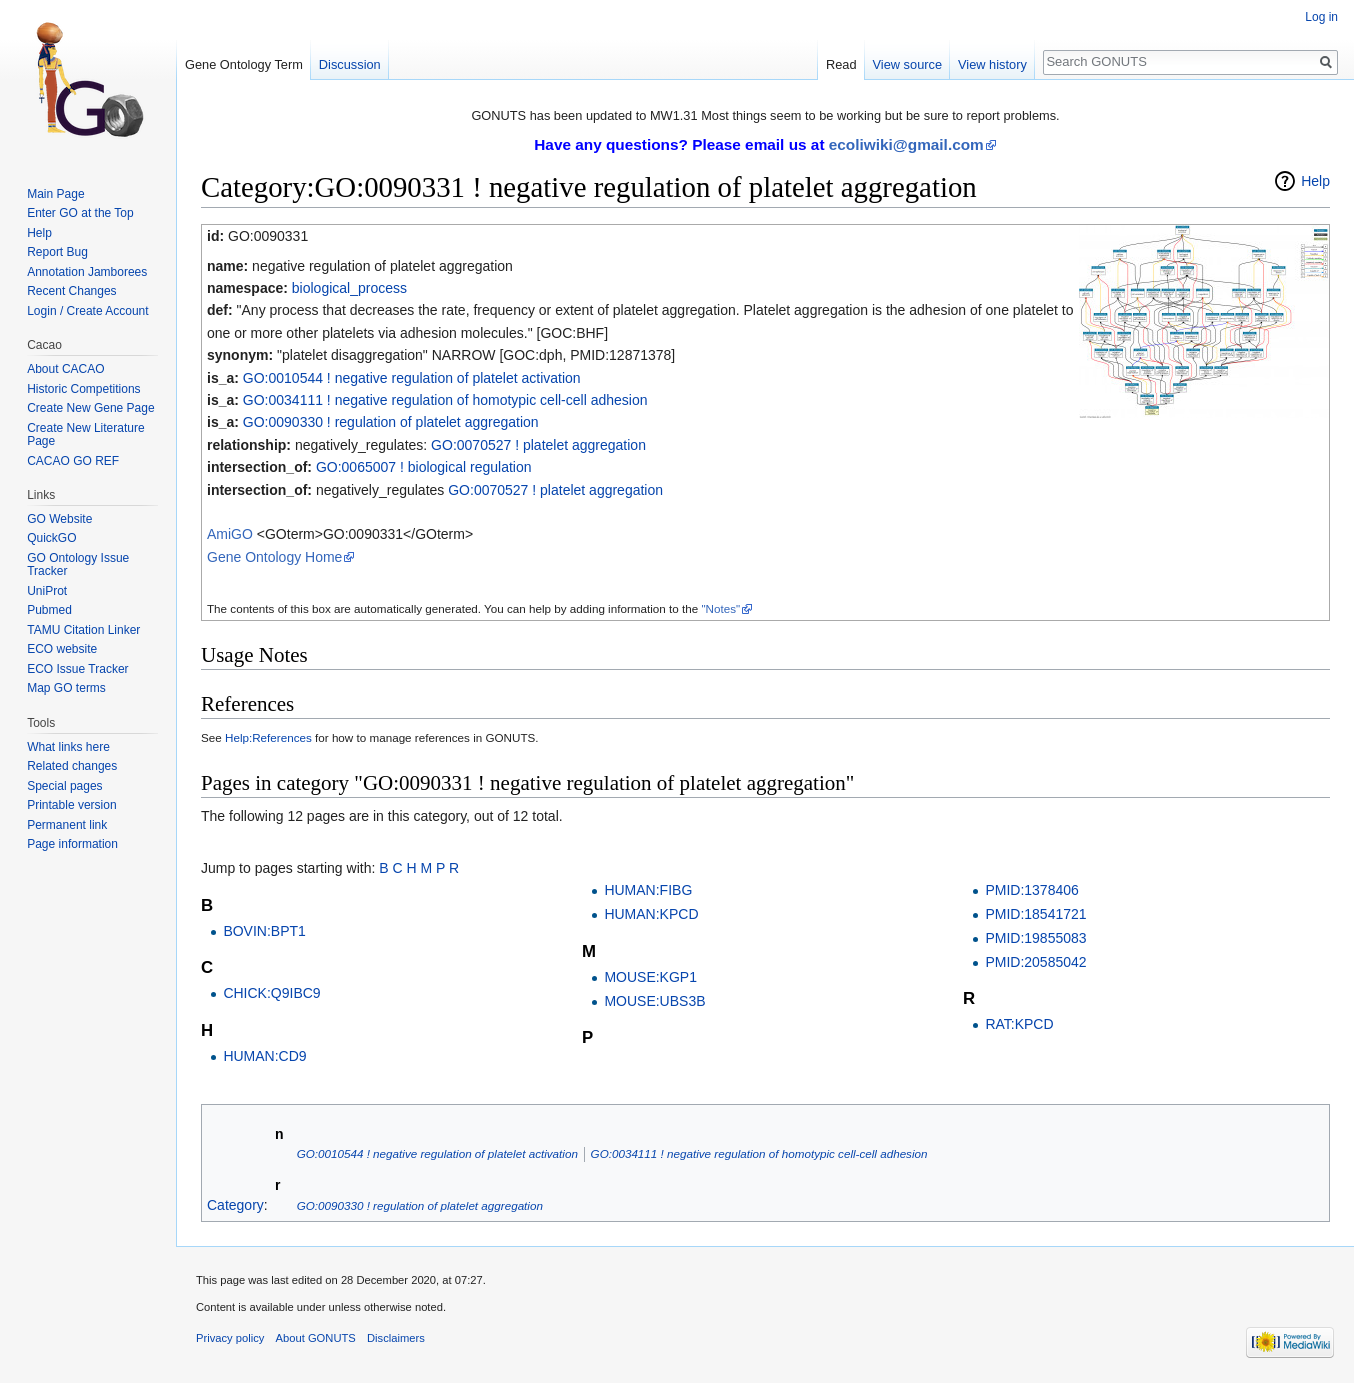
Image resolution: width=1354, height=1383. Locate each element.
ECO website (62, 649)
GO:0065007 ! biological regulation (424, 467)
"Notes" (720, 608)
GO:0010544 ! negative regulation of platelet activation (412, 378)
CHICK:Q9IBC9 (271, 993)
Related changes (72, 766)
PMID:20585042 (1035, 962)
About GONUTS (316, 1338)
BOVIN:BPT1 (264, 931)
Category (235, 1205)
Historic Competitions (83, 389)
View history (992, 64)
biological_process (349, 288)
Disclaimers (396, 1338)
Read (841, 64)
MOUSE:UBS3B (654, 1001)
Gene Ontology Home (274, 557)
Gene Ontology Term (244, 64)
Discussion (350, 64)
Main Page (55, 194)
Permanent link (67, 825)
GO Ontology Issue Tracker (78, 565)
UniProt (47, 591)
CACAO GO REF (73, 461)
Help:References (268, 737)
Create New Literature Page (85, 435)
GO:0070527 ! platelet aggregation (538, 445)
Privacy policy (230, 1338)
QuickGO (51, 538)
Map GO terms (66, 688)
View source (907, 64)
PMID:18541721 (1035, 914)
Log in (1321, 17)
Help (1315, 181)
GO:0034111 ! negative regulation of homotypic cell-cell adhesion (445, 400)
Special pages (64, 786)
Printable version (71, 805)
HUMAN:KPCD (651, 914)
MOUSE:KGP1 (650, 977)
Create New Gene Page (90, 408)
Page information (72, 844)
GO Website (59, 519)
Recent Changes (71, 291)
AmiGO (230, 534)
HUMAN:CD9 (264, 1056)
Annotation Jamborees (87, 272)
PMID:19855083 (1035, 938)
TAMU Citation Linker (83, 630)
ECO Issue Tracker (77, 669)
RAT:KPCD (1019, 1024)
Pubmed (49, 610)
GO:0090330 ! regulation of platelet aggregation (391, 422)
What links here (68, 747)
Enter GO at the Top (80, 213)
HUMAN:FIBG (648, 890)
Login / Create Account (87, 311)
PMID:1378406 (1031, 890)
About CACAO (65, 369)
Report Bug (57, 252)
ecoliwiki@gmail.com (906, 144)
